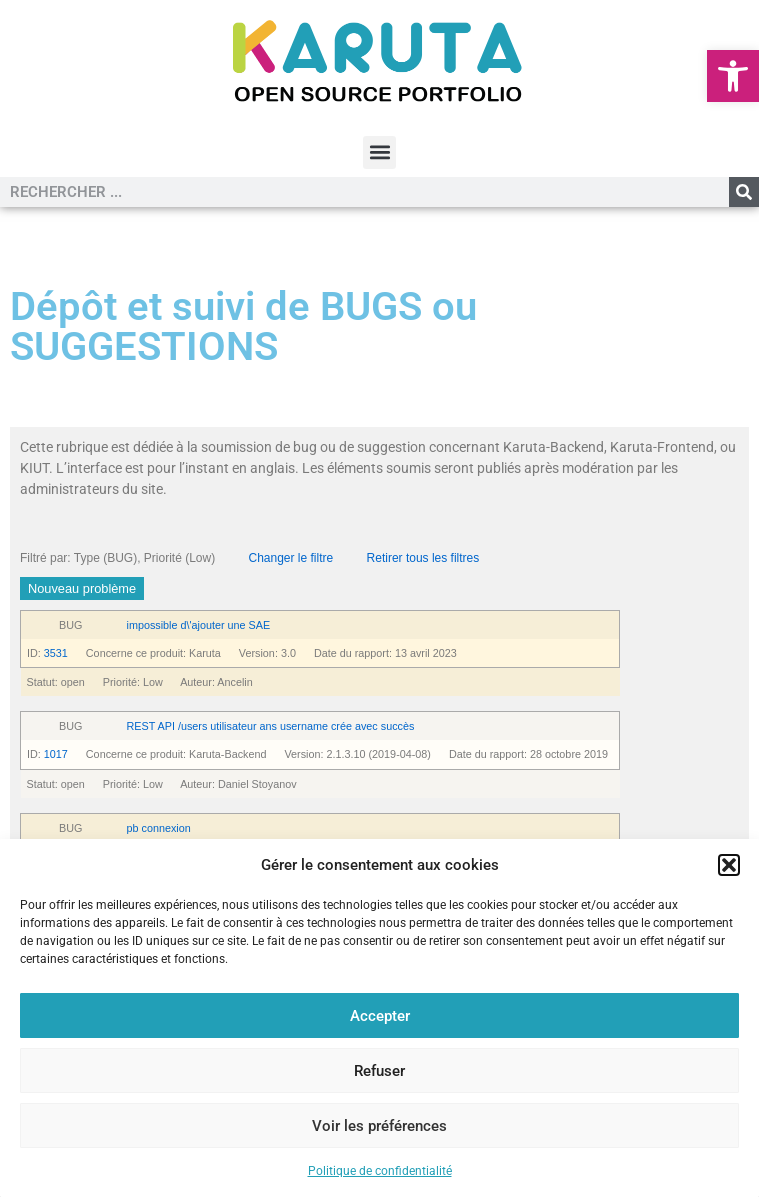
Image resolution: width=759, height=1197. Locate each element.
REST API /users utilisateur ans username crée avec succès (271, 726)
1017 (56, 754)
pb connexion (159, 828)
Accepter (380, 1016)
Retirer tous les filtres (423, 558)
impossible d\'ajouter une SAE (199, 625)
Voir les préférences (379, 1126)
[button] (733, 76)
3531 (56, 653)
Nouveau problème (82, 588)
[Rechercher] (744, 192)
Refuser (379, 1071)
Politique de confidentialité (380, 1171)
